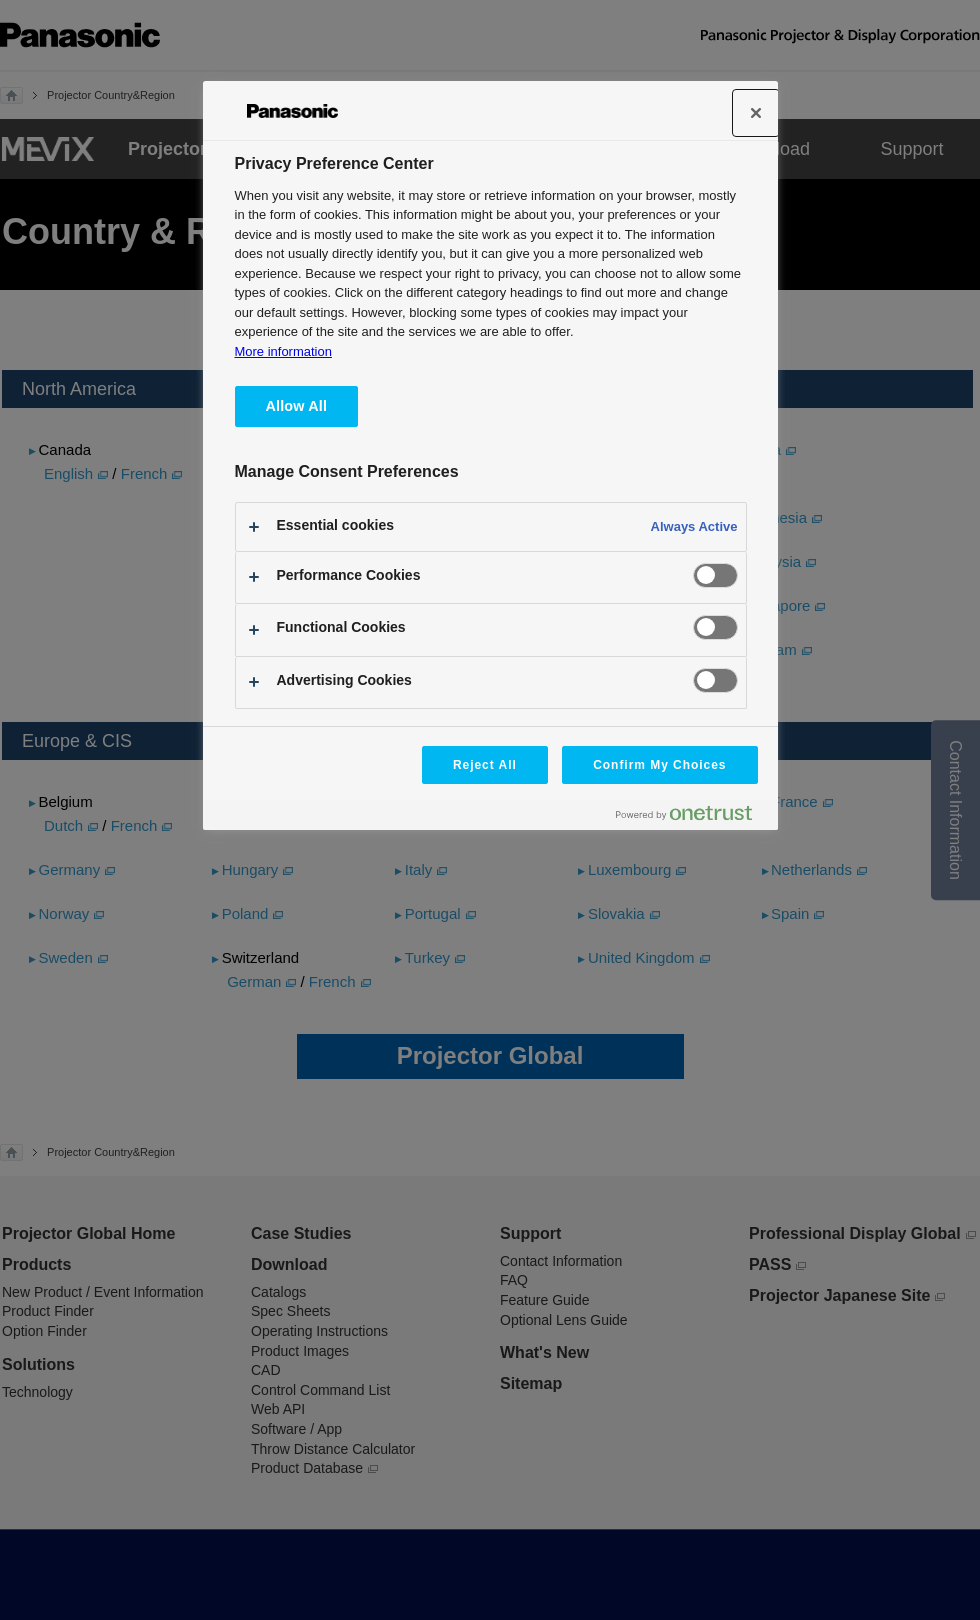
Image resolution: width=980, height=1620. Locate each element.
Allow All (297, 406)
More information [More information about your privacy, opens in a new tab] (283, 351)
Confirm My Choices (659, 765)
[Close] (756, 113)
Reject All (485, 765)
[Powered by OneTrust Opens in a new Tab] (692, 817)
